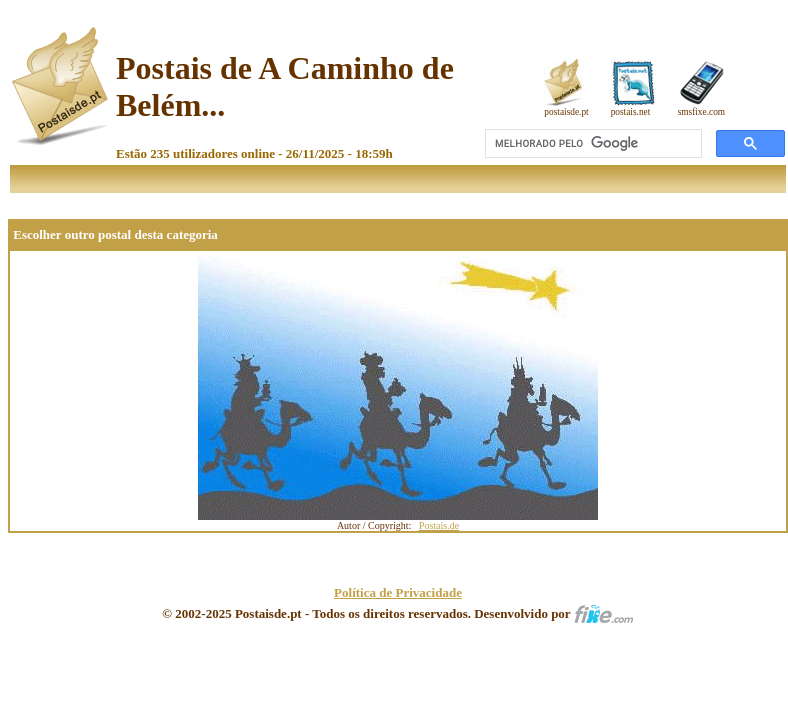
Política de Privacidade (398, 592)
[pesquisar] (591, 144)
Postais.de (439, 525)
